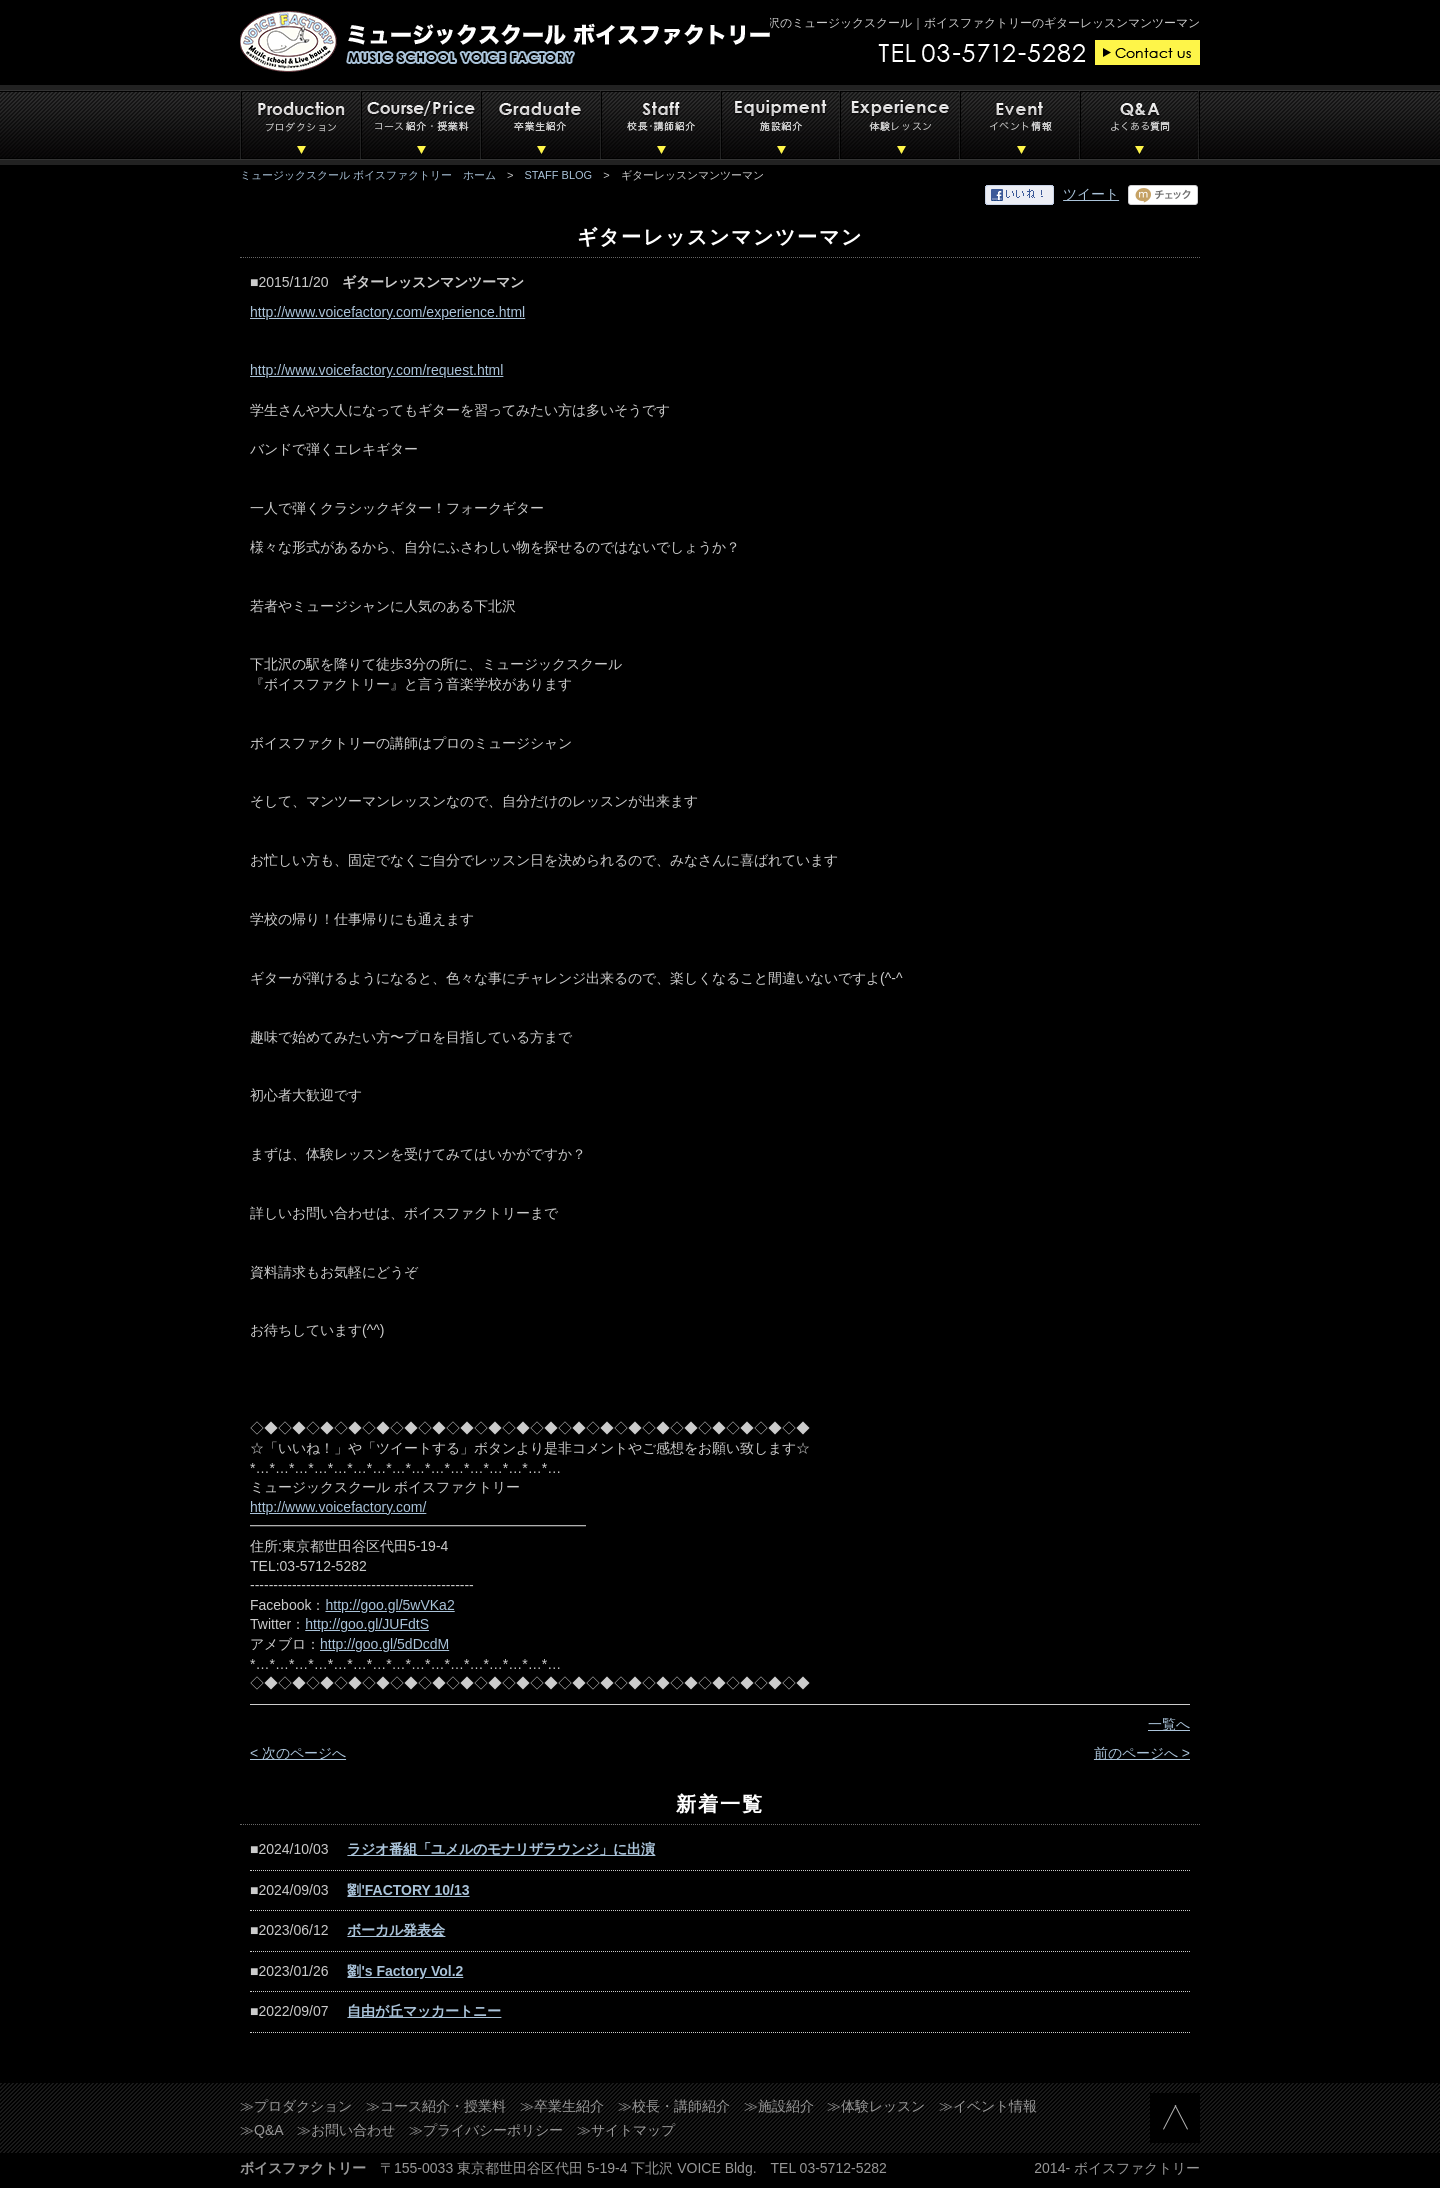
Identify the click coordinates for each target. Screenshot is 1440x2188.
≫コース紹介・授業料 (436, 2106)
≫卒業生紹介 (562, 2106)
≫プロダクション (296, 2106)
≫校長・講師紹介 (674, 2106)
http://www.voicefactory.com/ (338, 1507)
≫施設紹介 (779, 2106)
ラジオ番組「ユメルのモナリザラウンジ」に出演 (501, 1849)
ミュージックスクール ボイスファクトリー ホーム (368, 175)
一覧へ (1169, 1724)
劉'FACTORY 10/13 (408, 1890)
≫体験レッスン (876, 2106)
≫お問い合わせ (346, 2130)
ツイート (1091, 194)
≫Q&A (262, 2130)
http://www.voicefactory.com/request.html (376, 370)
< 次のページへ (298, 1753)
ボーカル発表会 (396, 1930)
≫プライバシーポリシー (486, 2130)
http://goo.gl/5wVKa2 (389, 1605)
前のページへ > (1142, 1753)
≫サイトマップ (626, 2130)
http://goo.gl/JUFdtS (367, 1624)
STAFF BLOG (559, 175)
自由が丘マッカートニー (424, 2011)
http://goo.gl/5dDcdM (384, 1644)
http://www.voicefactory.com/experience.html (387, 312)
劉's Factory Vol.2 (405, 1971)
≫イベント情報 (988, 2106)
